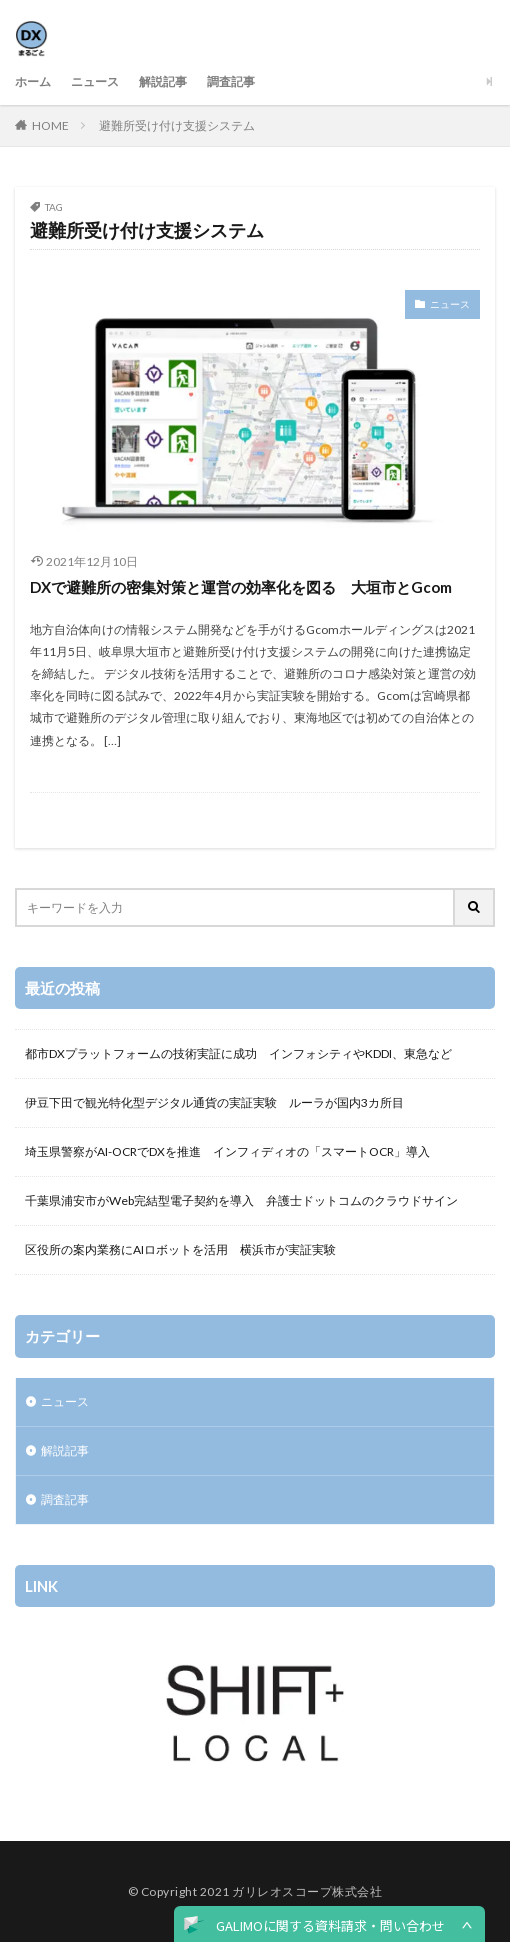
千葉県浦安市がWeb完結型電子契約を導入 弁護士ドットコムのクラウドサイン (241, 1200)
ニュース (95, 81)
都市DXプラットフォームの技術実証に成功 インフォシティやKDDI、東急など (238, 1053)
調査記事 (231, 81)
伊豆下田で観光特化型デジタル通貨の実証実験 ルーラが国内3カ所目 (214, 1102)
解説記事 (163, 81)
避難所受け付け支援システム (177, 125)
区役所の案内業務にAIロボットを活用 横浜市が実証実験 (180, 1249)
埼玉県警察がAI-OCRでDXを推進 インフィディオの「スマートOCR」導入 (227, 1151)
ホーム (33, 81)
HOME (50, 125)
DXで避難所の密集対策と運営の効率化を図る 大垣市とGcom (241, 587)
